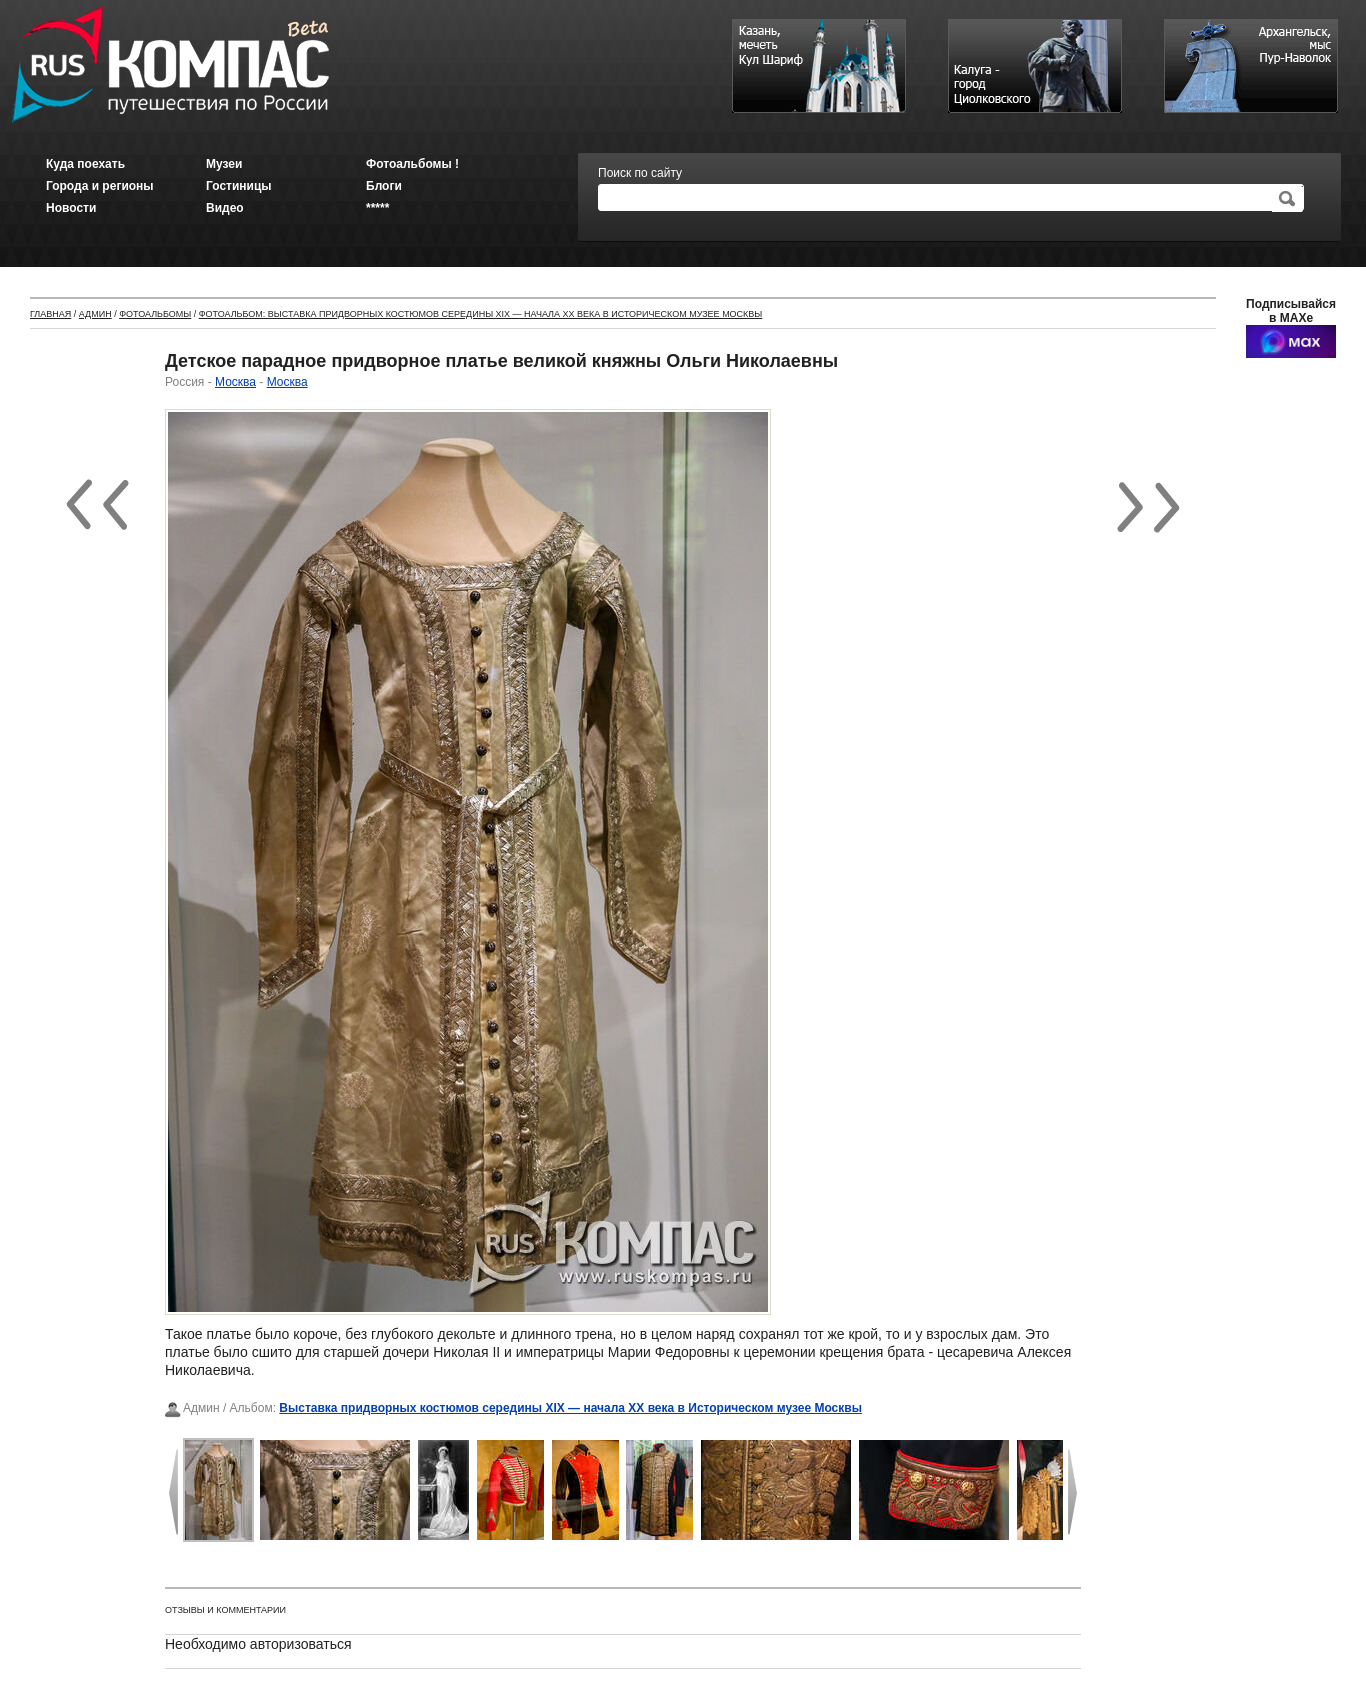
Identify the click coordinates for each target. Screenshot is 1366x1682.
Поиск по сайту (640, 173)
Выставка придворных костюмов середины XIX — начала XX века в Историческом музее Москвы (570, 1408)
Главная (50, 314)
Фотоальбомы (155, 314)
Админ (95, 314)
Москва (235, 382)
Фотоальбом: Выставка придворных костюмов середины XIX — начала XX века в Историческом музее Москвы (481, 314)
